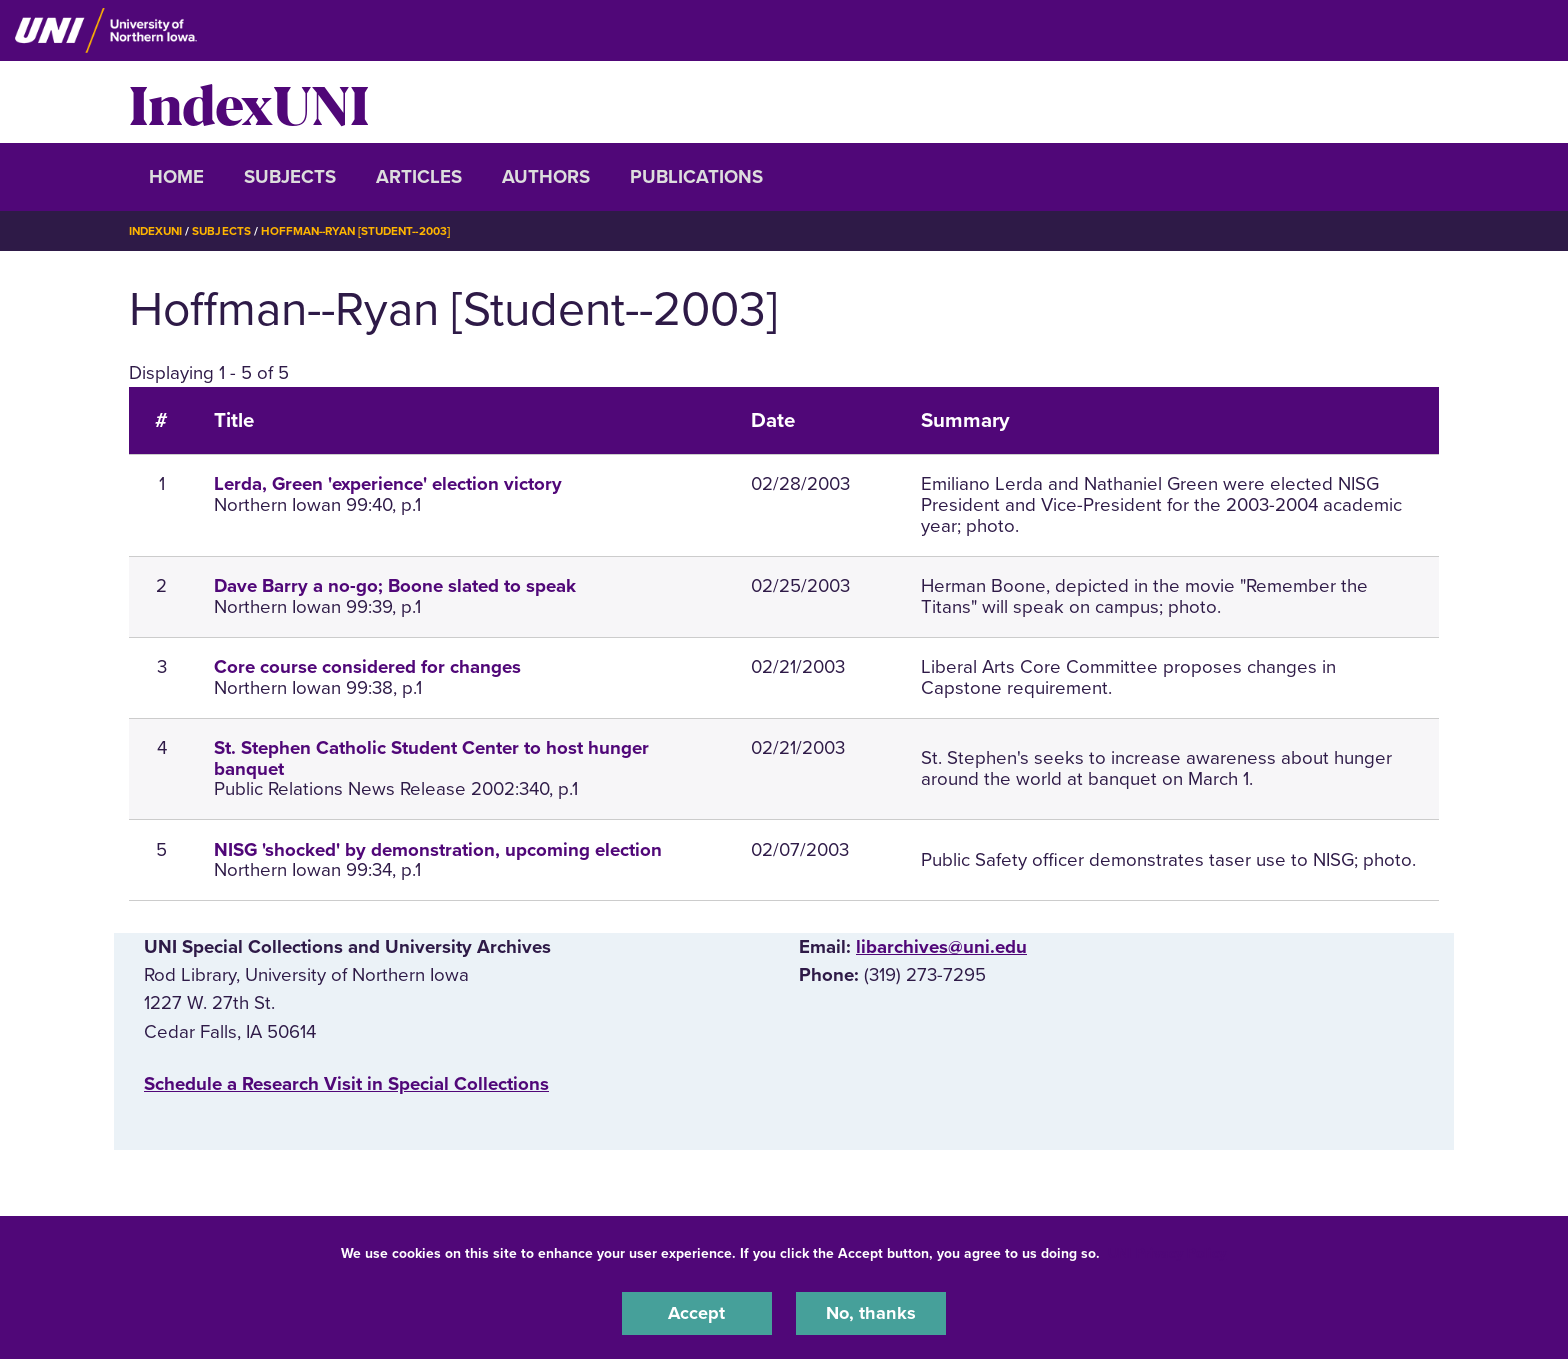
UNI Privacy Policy (1167, 1252)
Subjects (290, 177)
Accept (697, 1313)
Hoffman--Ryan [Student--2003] (365, 231)
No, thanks (871, 1313)
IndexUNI (249, 102)
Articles (419, 177)
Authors (546, 177)
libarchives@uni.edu (941, 947)
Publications (696, 177)
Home (176, 177)
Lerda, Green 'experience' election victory (388, 484)
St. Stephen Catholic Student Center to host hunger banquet (431, 758)
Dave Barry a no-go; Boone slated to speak (395, 586)
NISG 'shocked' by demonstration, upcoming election (438, 849)
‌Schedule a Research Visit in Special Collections (346, 1083)
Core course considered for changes (367, 667)
